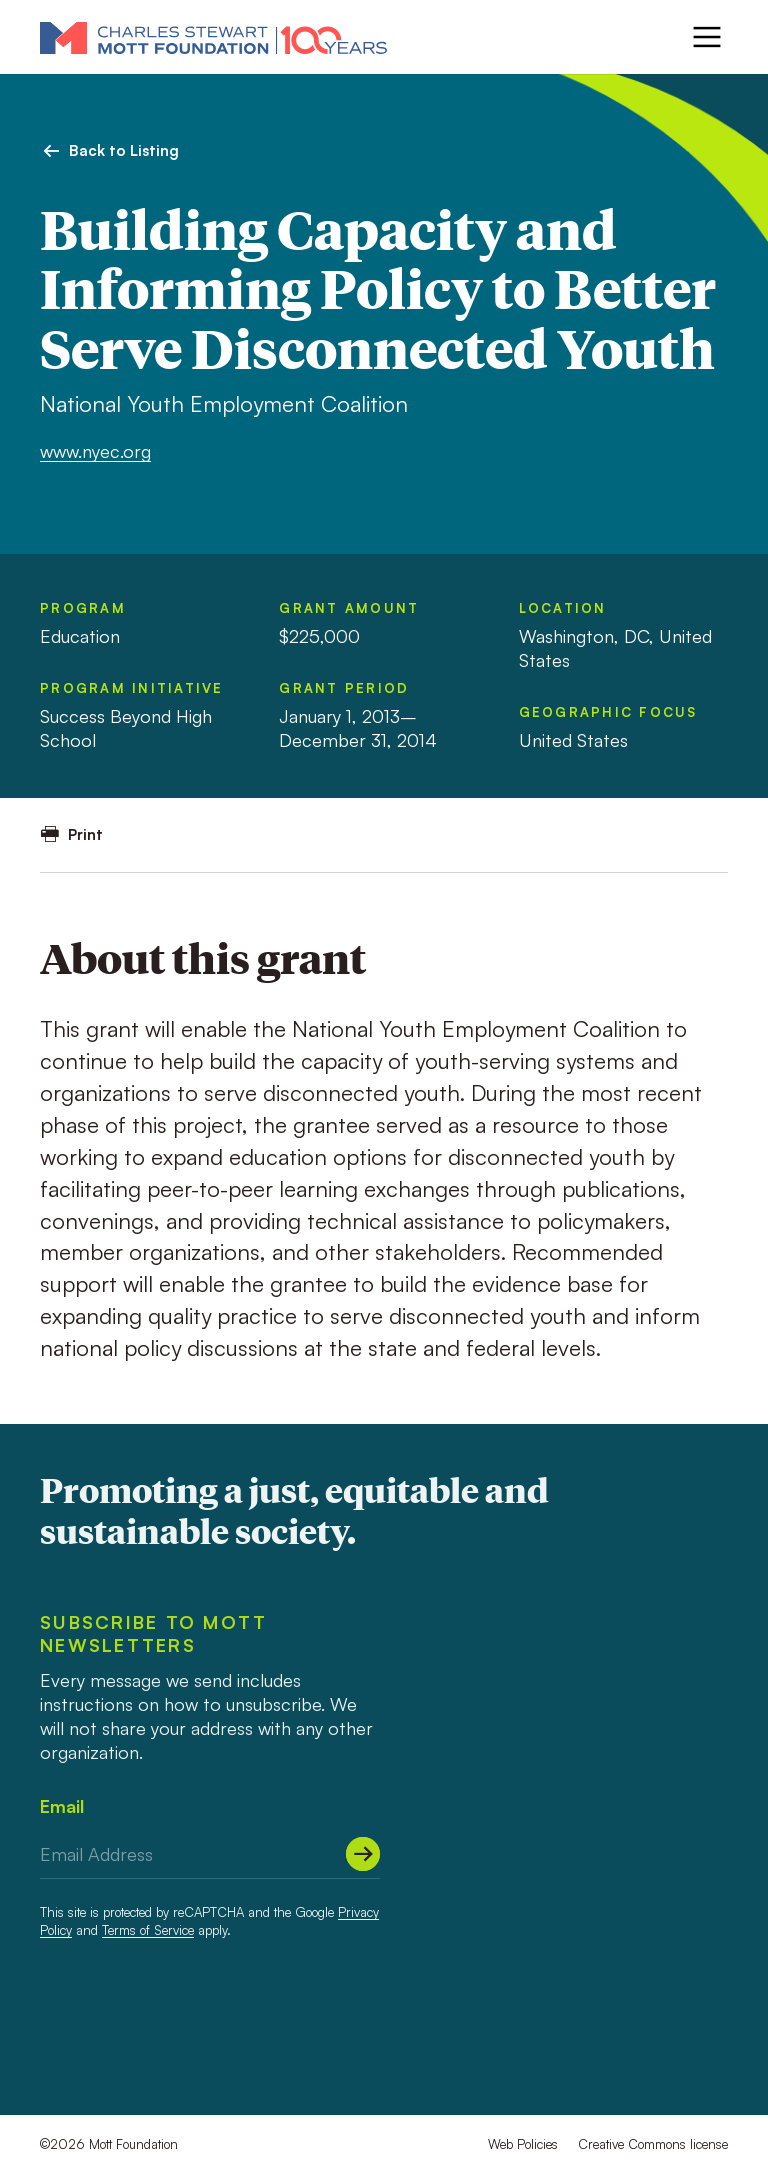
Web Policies (523, 2144)
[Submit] (363, 1854)
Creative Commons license (653, 2144)
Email (62, 1806)
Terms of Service (148, 1930)
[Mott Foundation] (213, 37)
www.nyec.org (95, 451)
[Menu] (707, 37)
